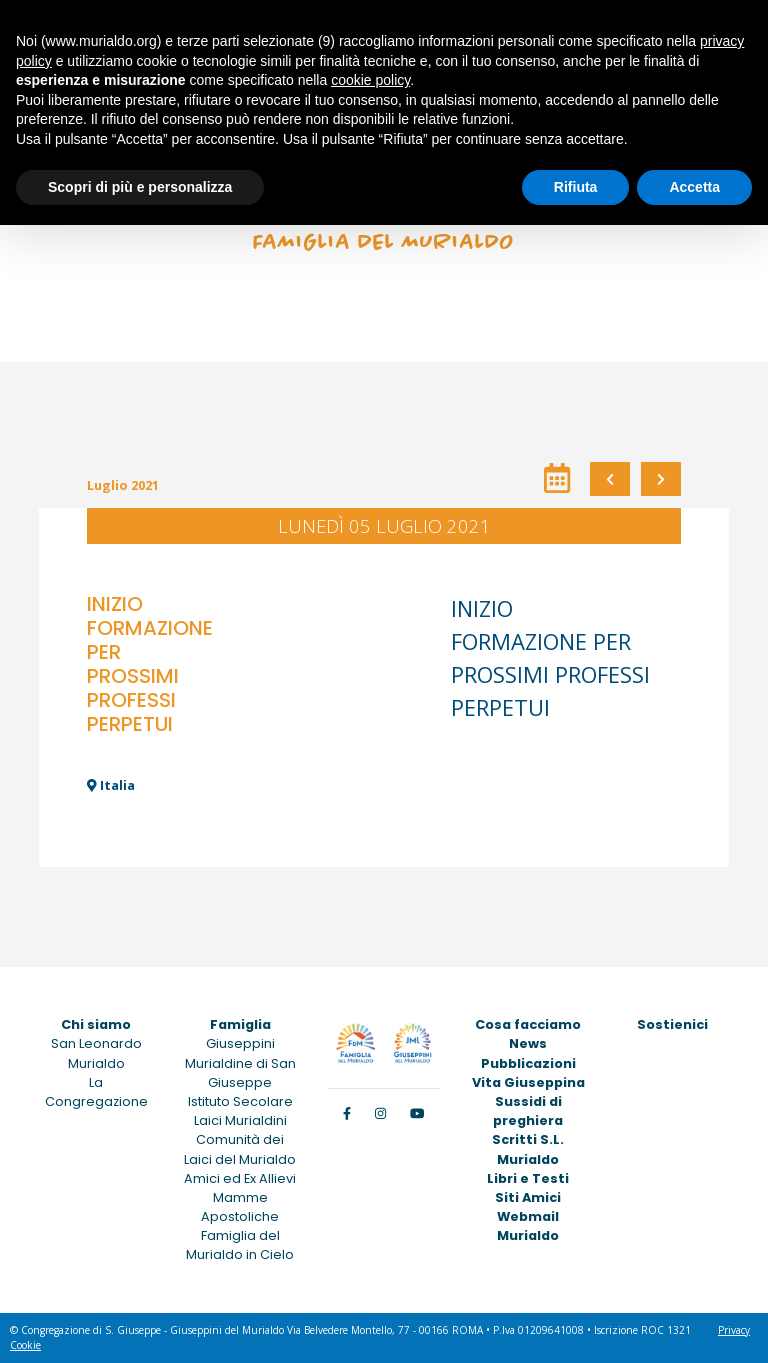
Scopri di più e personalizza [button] (140, 187)
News (528, 1043)
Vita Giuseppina (528, 1082)
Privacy (734, 1330)
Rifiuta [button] (576, 187)
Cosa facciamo (528, 1024)
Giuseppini (240, 1043)
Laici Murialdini (240, 1120)
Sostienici (672, 1024)
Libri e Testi (528, 1178)
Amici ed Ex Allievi (240, 1178)
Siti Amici (528, 1197)
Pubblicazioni (528, 1063)
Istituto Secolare (240, 1101)
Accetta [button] (694, 187)
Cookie (25, 1345)
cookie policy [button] (370, 80)
